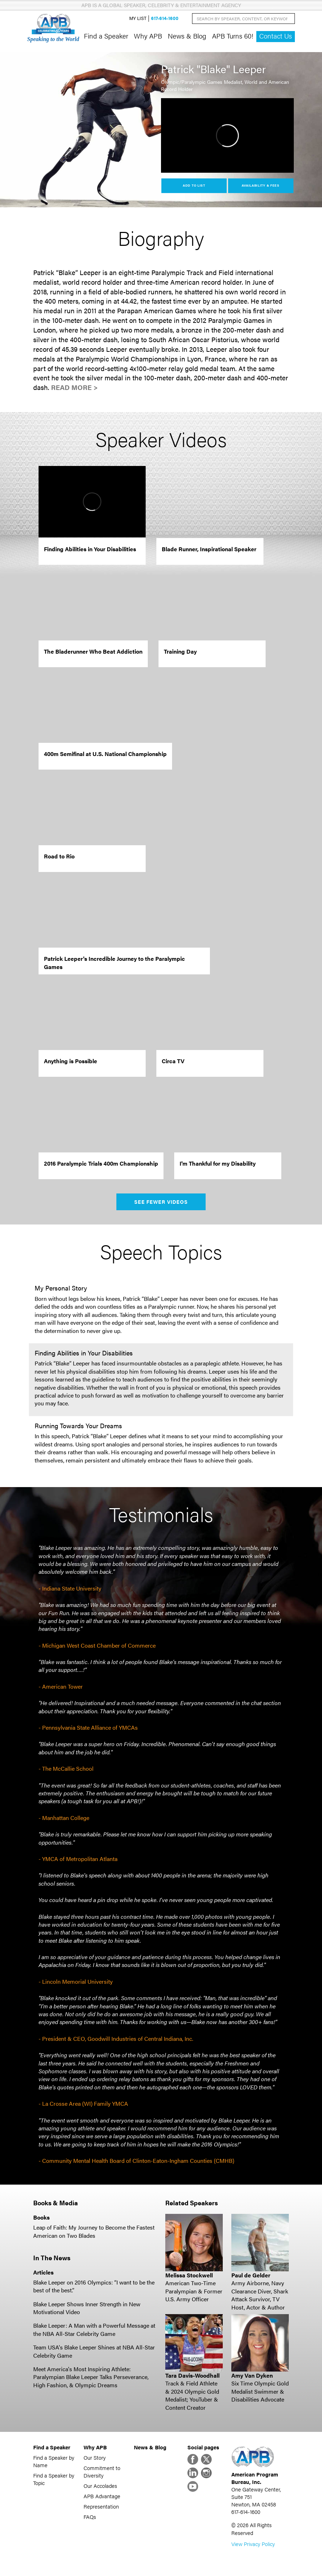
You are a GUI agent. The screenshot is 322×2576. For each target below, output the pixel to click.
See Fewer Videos (161, 1201)
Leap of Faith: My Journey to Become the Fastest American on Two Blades (94, 2231)
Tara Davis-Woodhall (192, 2375)
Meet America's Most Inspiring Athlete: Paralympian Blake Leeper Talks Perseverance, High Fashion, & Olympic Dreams (91, 2377)
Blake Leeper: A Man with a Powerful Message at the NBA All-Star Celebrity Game (94, 2329)
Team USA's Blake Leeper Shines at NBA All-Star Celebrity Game (94, 2351)
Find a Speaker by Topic (53, 2478)
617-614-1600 (164, 18)
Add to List (194, 185)
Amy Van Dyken (252, 2375)
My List (137, 18)
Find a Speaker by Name (53, 2461)
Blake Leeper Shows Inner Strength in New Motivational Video (86, 2308)
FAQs (90, 2516)
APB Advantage (102, 2496)
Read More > (74, 387)
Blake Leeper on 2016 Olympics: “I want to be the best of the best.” (94, 2286)
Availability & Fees (260, 185)
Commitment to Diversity (102, 2471)
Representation (101, 2506)
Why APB (148, 36)
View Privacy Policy (253, 2543)
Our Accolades (100, 2485)
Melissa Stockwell (189, 2275)
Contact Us (275, 36)
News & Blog (187, 36)
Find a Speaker (106, 36)
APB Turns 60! (232, 36)
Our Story (95, 2457)
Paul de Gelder (250, 2275)
